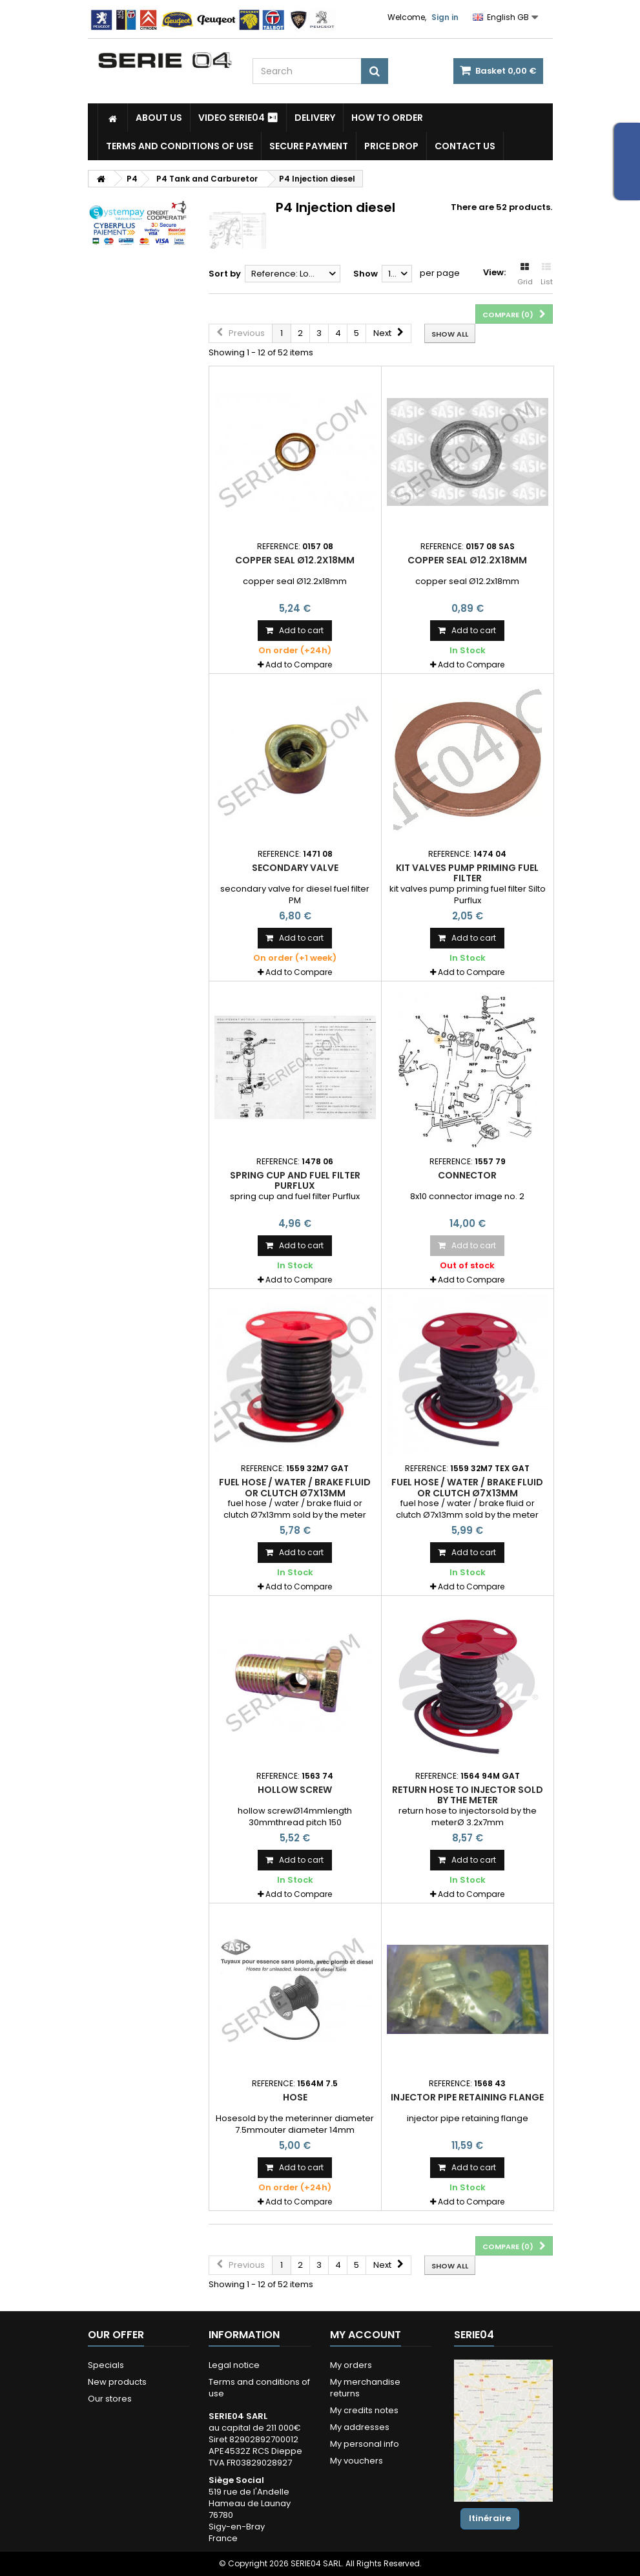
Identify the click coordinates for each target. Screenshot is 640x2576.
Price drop (391, 146)
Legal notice (234, 2365)
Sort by (225, 273)
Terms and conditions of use (179, 146)
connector (467, 1175)
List (547, 274)
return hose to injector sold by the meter (467, 1794)
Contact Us (465, 146)
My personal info (364, 2444)
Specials (106, 2365)
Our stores (110, 2399)
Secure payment (308, 146)
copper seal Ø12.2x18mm (295, 560)
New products (117, 2382)
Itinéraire (490, 2518)
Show (365, 273)
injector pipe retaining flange (467, 2097)
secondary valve (295, 867)
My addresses (359, 2427)
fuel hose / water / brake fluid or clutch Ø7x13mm (295, 1487)
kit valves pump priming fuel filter (467, 873)
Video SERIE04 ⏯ (238, 117)
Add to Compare (298, 664)
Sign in (445, 17)
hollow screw (295, 1789)
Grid (525, 274)
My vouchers (356, 2461)
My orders (351, 2365)
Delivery (314, 117)
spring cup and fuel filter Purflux (295, 1180)
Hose (295, 2097)
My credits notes (364, 2410)
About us (159, 117)
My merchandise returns (365, 2388)
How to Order (387, 117)
